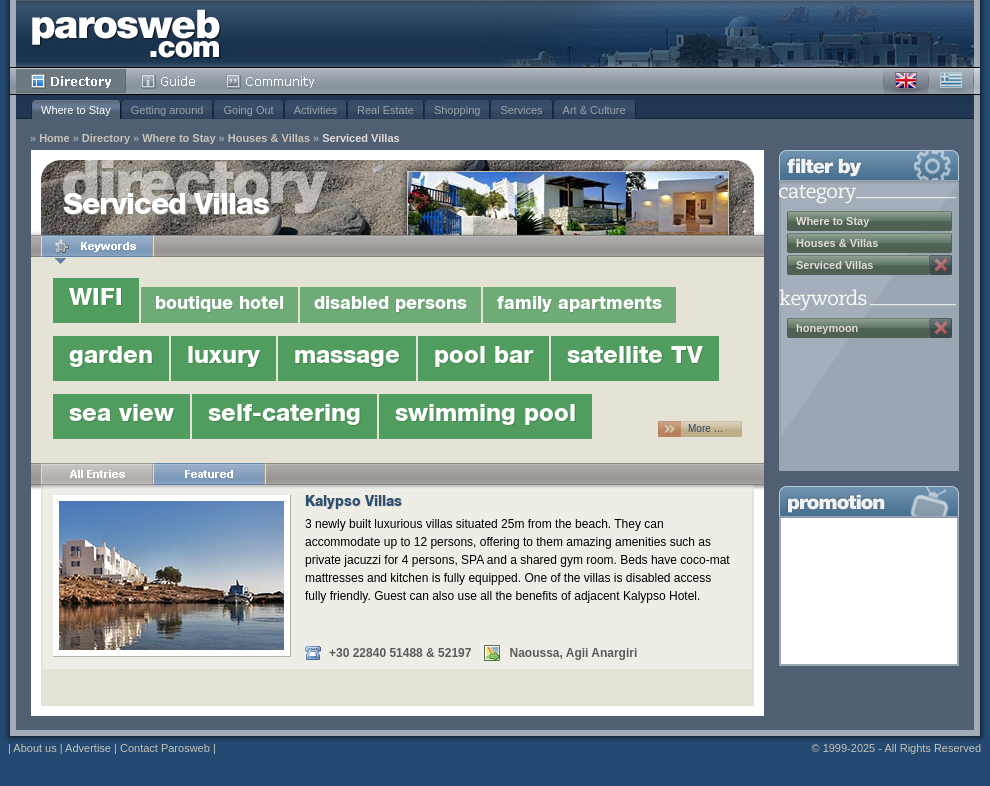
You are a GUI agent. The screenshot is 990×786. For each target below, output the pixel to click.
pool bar (483, 358)
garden (111, 358)
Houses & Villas (269, 138)
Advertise (88, 748)
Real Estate (385, 110)
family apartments (579, 305)
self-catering (284, 416)
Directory (71, 81)
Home (54, 138)
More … (706, 428)
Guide (168, 81)
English (906, 81)
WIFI (96, 300)
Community (271, 81)
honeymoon (827, 328)
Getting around (167, 110)
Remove (941, 265)
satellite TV (635, 358)
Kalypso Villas (353, 503)
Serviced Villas (360, 138)
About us (34, 748)
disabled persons (390, 305)
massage (347, 358)
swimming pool (485, 416)
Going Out (248, 110)
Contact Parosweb (165, 748)
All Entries (97, 474)
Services (521, 110)
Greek (951, 81)
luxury (223, 358)
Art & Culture (594, 110)
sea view (121, 416)
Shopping (457, 110)
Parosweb (126, 33)
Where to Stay (76, 110)
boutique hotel (219, 305)
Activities (315, 110)
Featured (209, 474)
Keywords (97, 246)
